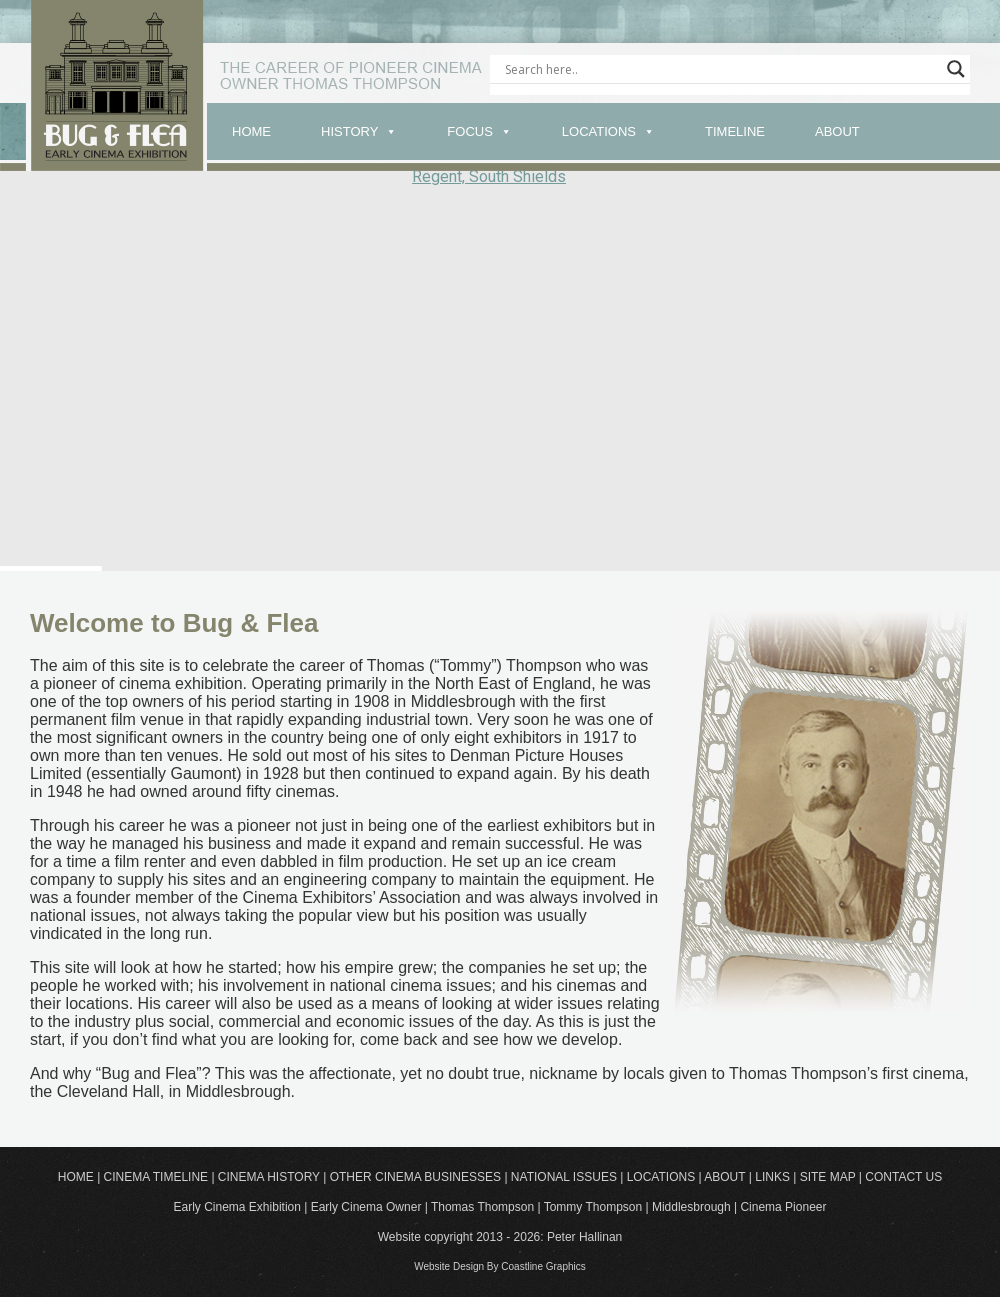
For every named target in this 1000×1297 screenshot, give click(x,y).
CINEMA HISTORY (269, 1177)
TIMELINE (735, 131)
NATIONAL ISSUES (564, 1177)
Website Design (449, 1266)
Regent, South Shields (489, 176)
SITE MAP (828, 1177)
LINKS (772, 1177)
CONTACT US (903, 1177)
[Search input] (721, 69)
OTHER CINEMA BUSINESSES (415, 1177)
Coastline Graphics (543, 1266)
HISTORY (349, 131)
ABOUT (837, 131)
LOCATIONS (599, 131)
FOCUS (470, 131)
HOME (251, 131)
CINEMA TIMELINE (156, 1177)
